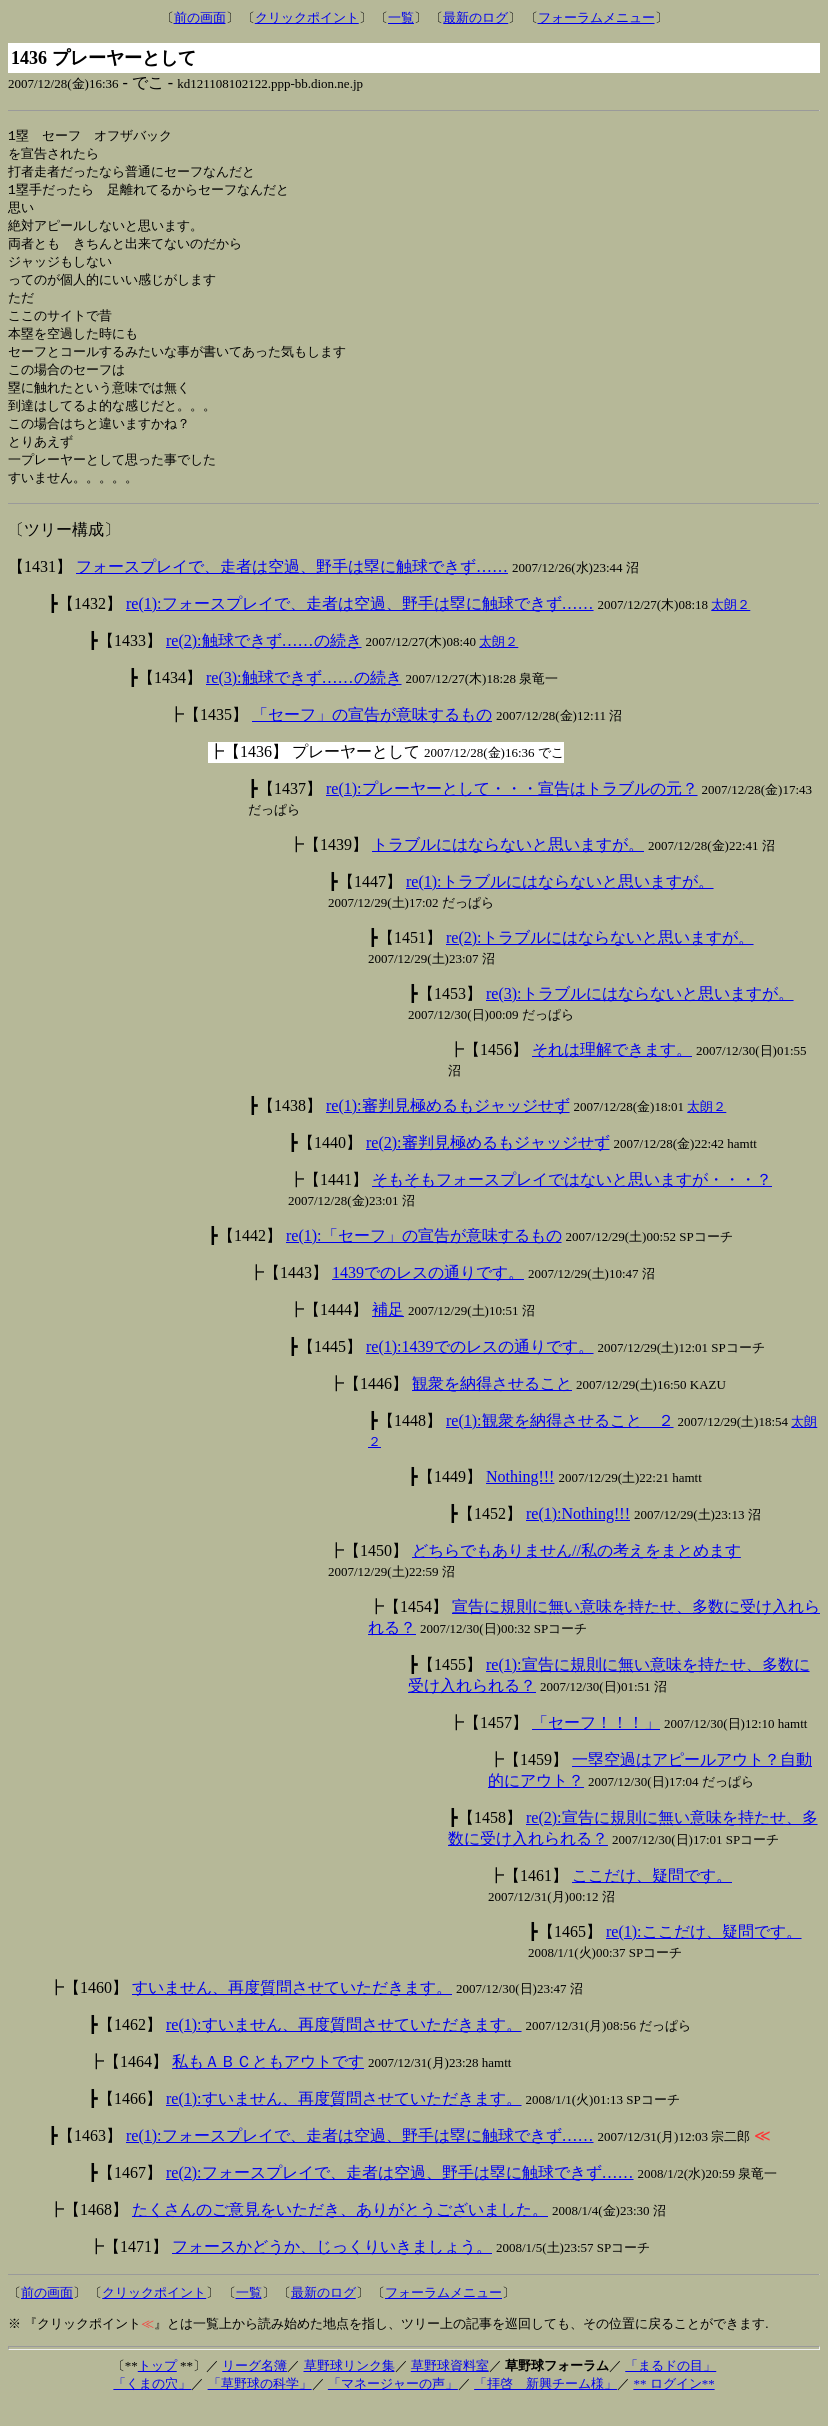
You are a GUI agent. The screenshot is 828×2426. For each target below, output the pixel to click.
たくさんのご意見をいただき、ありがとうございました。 (340, 2229)
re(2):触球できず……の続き (264, 660)
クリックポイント (307, 17)
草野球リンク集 (349, 2385)
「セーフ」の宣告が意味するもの (372, 734)
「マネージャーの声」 (393, 2403)
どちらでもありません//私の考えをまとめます (576, 1570)
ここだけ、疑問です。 (652, 1895)
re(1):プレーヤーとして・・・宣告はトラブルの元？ (512, 808)
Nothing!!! (520, 1496)
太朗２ (730, 624)
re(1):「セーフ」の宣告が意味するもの (424, 1255)
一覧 (401, 17)
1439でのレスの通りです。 (428, 1292)
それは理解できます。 (612, 1069)
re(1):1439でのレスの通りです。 (480, 1366)
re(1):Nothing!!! (578, 1533)
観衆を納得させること (492, 1403)
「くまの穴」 (152, 2403)
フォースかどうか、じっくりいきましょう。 (332, 2266)
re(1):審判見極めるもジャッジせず (448, 1125)
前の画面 (200, 17)
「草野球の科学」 (260, 2403)
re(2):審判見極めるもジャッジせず (488, 1162)
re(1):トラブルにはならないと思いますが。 (560, 901)
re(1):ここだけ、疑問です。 (704, 1951)
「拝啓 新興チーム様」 (545, 2403)
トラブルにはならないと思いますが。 (508, 864)
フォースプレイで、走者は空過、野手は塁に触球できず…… (292, 586)
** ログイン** (673, 2403)
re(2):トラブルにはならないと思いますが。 (600, 957)
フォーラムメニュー (596, 17)
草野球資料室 (450, 2385)
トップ (157, 2385)
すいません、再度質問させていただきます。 (292, 2007)
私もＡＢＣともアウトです (268, 2081)
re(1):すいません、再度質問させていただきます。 (344, 2044)
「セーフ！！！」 (596, 1742)
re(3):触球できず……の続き (304, 697)
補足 (388, 1329)
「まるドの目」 (670, 2385)
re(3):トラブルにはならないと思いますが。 (640, 1013)
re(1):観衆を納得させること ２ (560, 1440)
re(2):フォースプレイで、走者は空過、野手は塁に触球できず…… (400, 2192)
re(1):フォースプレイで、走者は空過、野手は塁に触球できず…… (360, 623)
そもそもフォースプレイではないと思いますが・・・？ (572, 1199)
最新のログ (475, 17)
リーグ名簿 (254, 2385)
